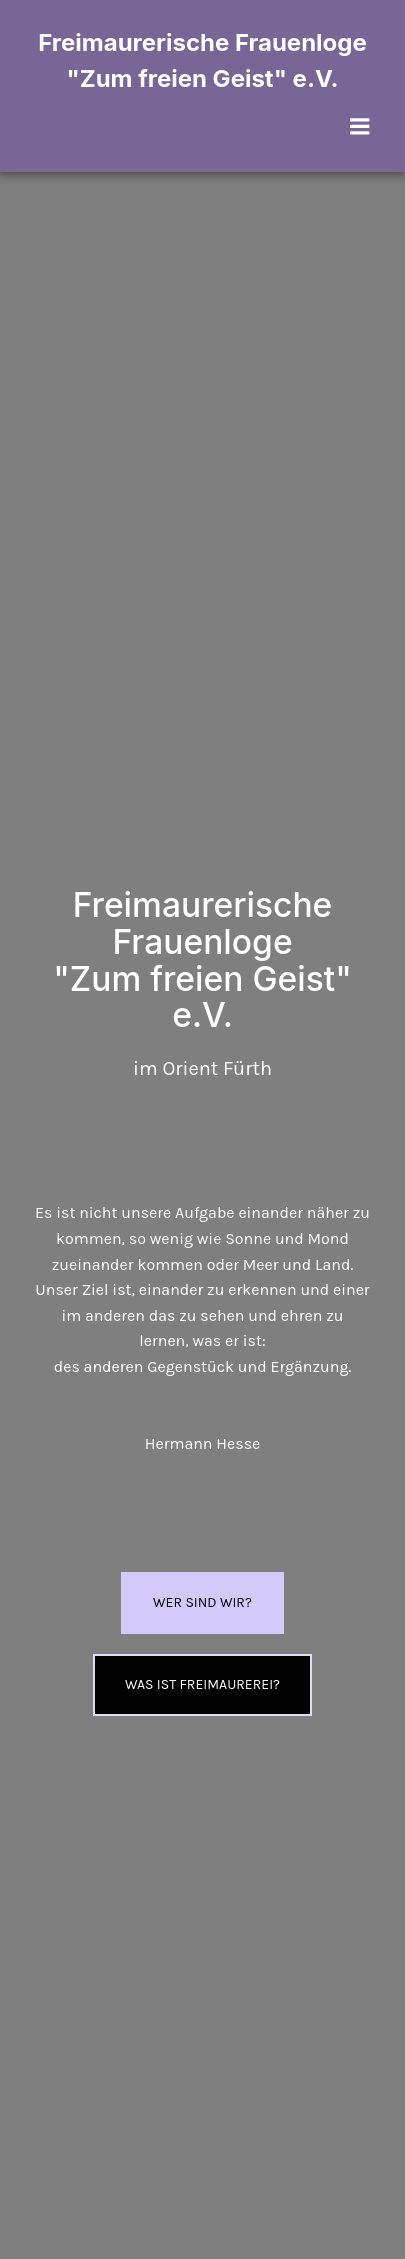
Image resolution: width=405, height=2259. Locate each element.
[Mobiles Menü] (360, 127)
